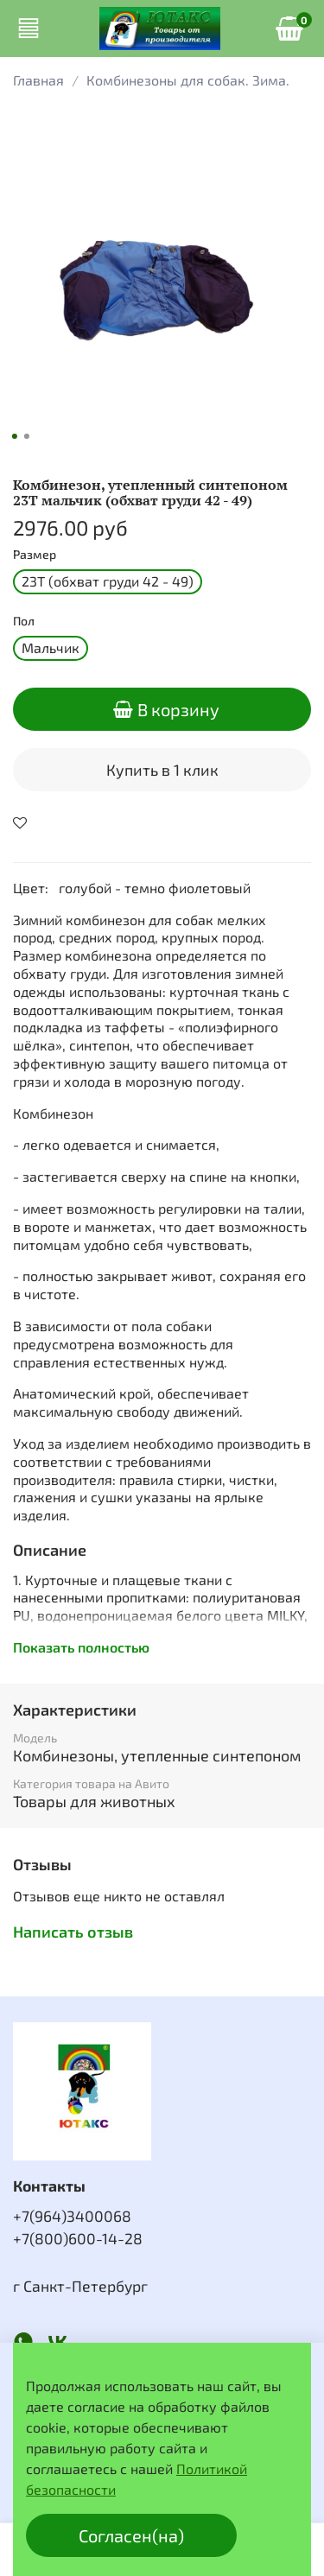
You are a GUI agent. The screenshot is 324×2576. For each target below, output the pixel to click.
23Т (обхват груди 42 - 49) (108, 581)
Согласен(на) (131, 2535)
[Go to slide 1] (13, 436)
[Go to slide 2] (26, 436)
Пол (24, 621)
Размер (34, 555)
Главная (38, 80)
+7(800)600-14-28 (78, 2238)
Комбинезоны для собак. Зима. (187, 80)
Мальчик (50, 647)
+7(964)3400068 (72, 2215)
